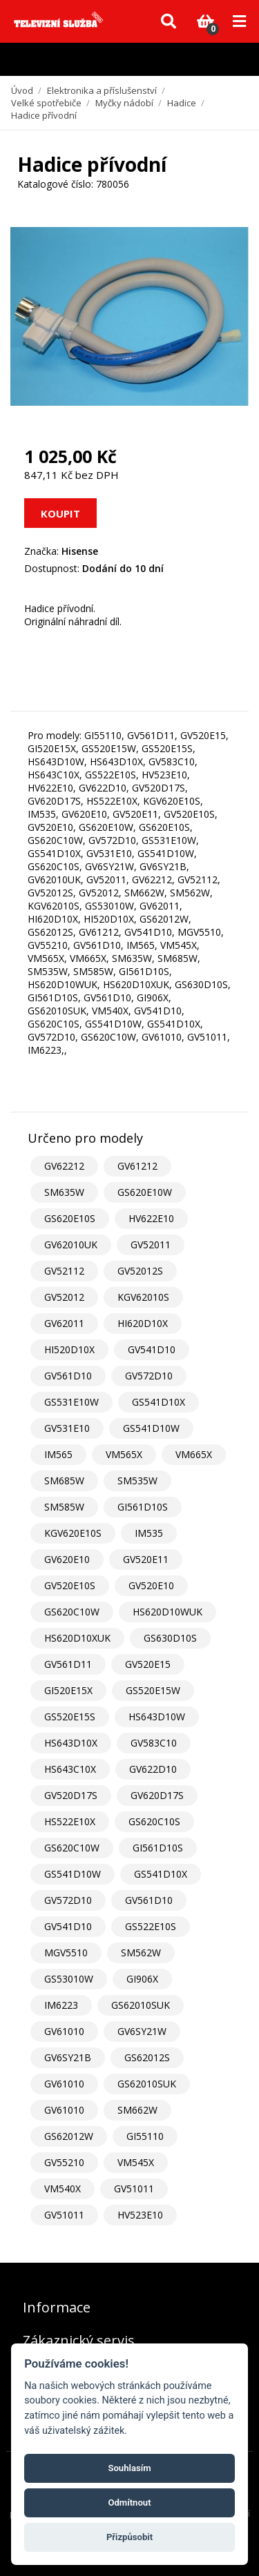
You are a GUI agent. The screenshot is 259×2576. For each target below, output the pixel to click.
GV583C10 (154, 1742)
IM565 (58, 1454)
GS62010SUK (140, 2005)
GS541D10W (151, 1428)
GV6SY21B (67, 2057)
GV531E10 (67, 1428)
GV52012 (64, 1297)
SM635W (64, 1192)
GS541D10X (158, 1401)
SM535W (137, 1480)
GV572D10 (149, 1375)
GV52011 (151, 1244)
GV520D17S (70, 1795)
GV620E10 (67, 1559)
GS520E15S (69, 1716)
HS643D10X (70, 1742)
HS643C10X (70, 1769)
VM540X (62, 2188)
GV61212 (137, 1165)
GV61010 (64, 2031)
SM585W (64, 1506)
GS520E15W (153, 1690)
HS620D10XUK (77, 1637)
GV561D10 (68, 1375)
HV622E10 (151, 1218)
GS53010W (68, 1978)
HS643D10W (156, 1716)
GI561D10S (142, 1506)
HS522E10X (69, 1821)
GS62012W (68, 2136)
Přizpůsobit (129, 2537)
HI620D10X (142, 1323)
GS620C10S (154, 1821)
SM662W (137, 2109)
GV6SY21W (141, 2031)
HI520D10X (69, 1349)
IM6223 (61, 2005)
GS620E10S (69, 1218)
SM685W (64, 1480)
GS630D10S (170, 1637)
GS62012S (147, 2057)
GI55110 (145, 2136)
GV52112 (64, 1270)
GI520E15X (68, 1690)
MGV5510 (66, 1952)
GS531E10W (71, 1401)
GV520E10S (69, 1585)
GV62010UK (70, 1244)
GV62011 (64, 1323)
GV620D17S (157, 1795)
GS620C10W (71, 1611)
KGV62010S (143, 1297)
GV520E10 (151, 1585)
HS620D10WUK (167, 1611)
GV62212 (64, 1165)
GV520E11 (146, 1559)
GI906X (142, 1978)
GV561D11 (68, 1664)
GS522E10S (150, 1926)
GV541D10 (151, 1349)
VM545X (135, 2162)
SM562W (141, 1952)
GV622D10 (153, 1769)
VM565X (124, 1454)
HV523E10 (140, 2214)
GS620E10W (144, 1192)
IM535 (149, 1533)
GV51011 (134, 2188)
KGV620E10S (73, 1533)
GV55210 (64, 2162)
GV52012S (140, 1270)
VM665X (193, 1454)
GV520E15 (148, 1664)
